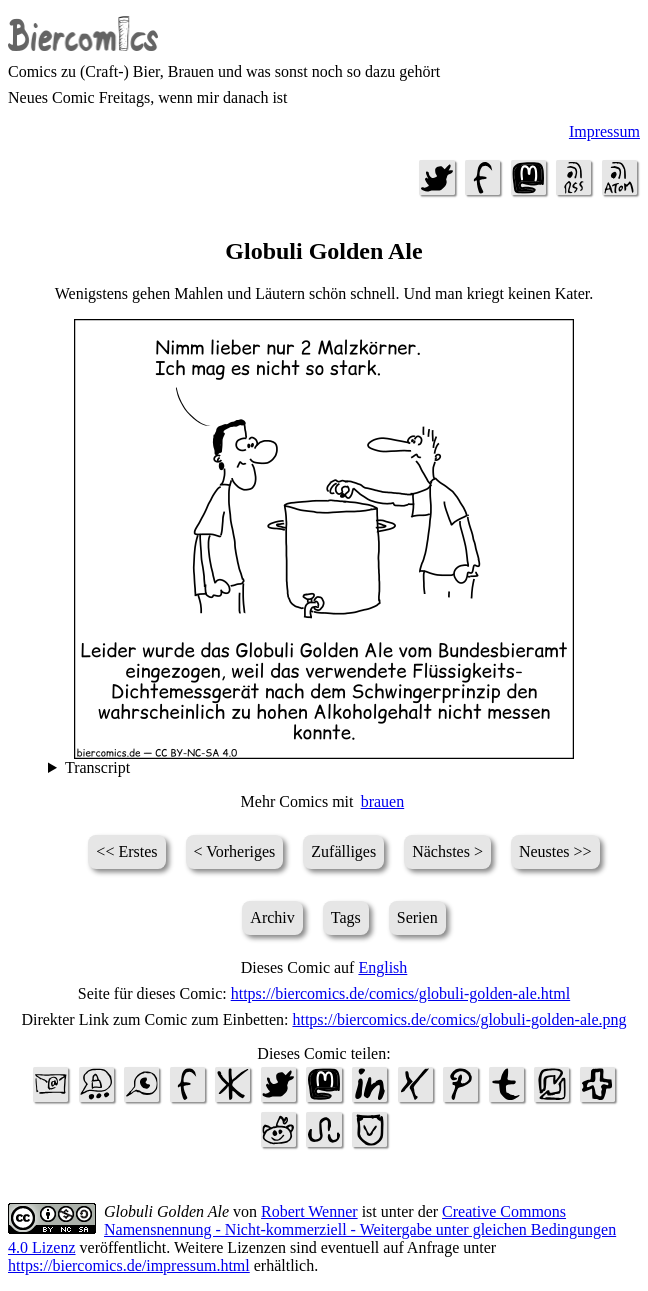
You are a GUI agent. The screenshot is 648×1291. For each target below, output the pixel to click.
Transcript (97, 767)
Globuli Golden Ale (166, 1211)
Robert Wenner (309, 1211)
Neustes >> (555, 851)
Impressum (604, 131)
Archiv (272, 917)
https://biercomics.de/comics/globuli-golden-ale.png (459, 1019)
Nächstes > (447, 851)
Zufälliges (343, 851)
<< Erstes (126, 851)
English (382, 967)
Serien (417, 917)
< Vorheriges (235, 851)
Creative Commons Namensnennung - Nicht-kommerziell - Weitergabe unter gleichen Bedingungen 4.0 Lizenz (312, 1229)
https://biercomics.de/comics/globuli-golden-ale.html (400, 993)
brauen (383, 801)
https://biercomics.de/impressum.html (129, 1265)
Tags (346, 917)
